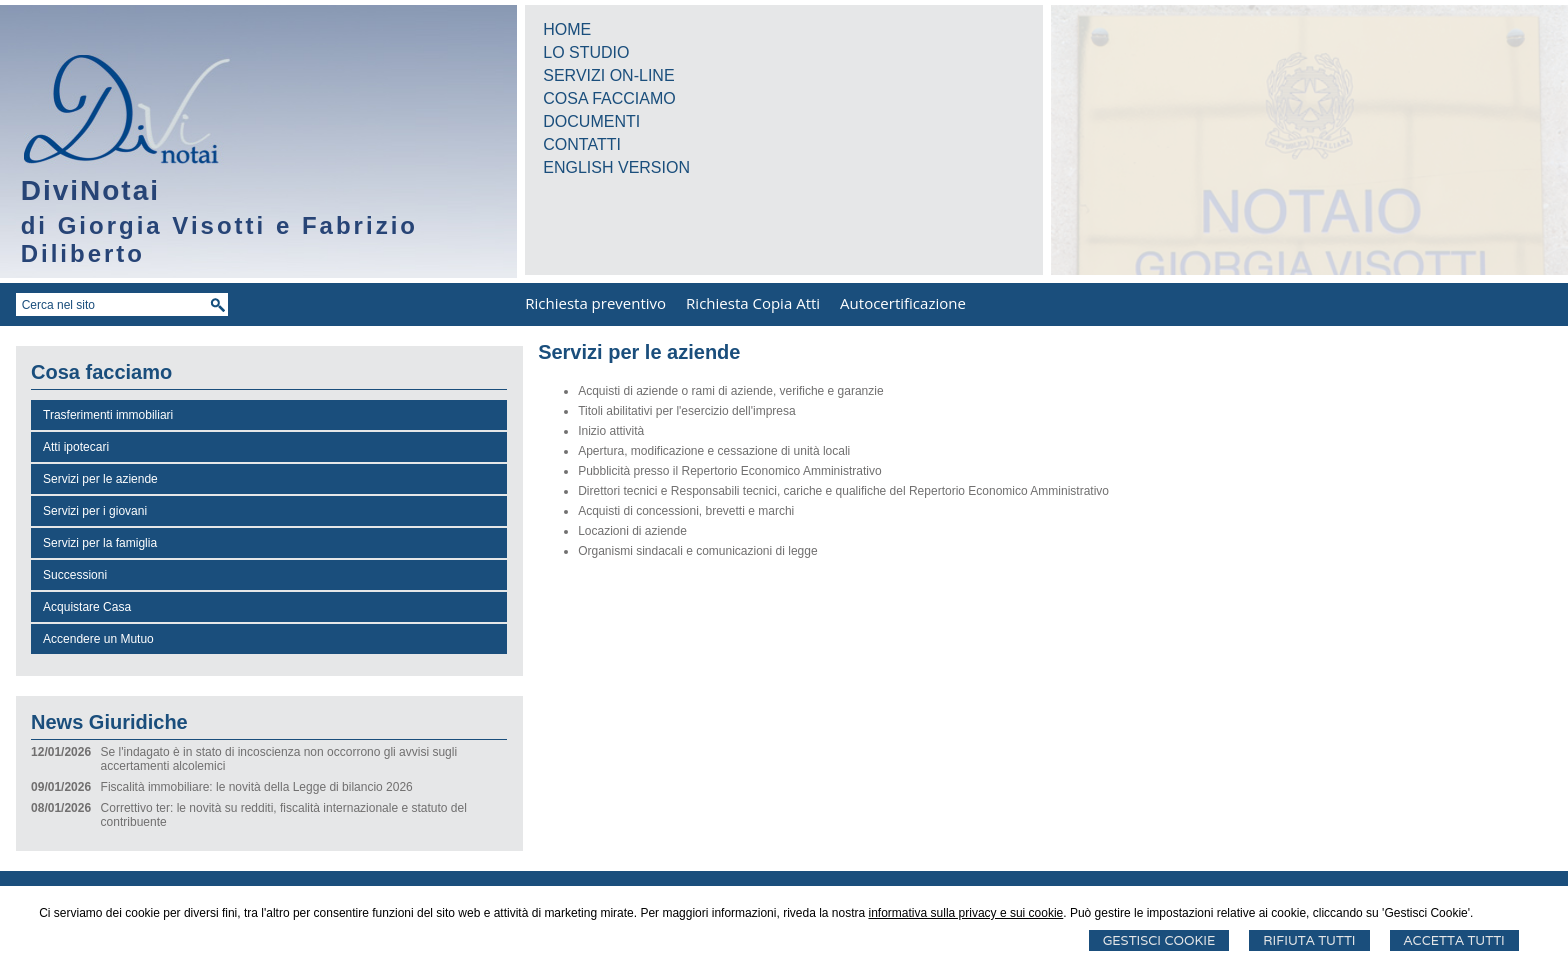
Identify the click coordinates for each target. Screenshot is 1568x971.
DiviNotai (90, 190)
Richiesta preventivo (595, 303)
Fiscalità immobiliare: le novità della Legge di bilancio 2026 (257, 787)
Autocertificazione (903, 303)
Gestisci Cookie (1159, 940)
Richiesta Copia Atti (753, 303)
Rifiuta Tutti (1309, 940)
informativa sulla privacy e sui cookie (966, 913)
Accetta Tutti (1454, 940)
